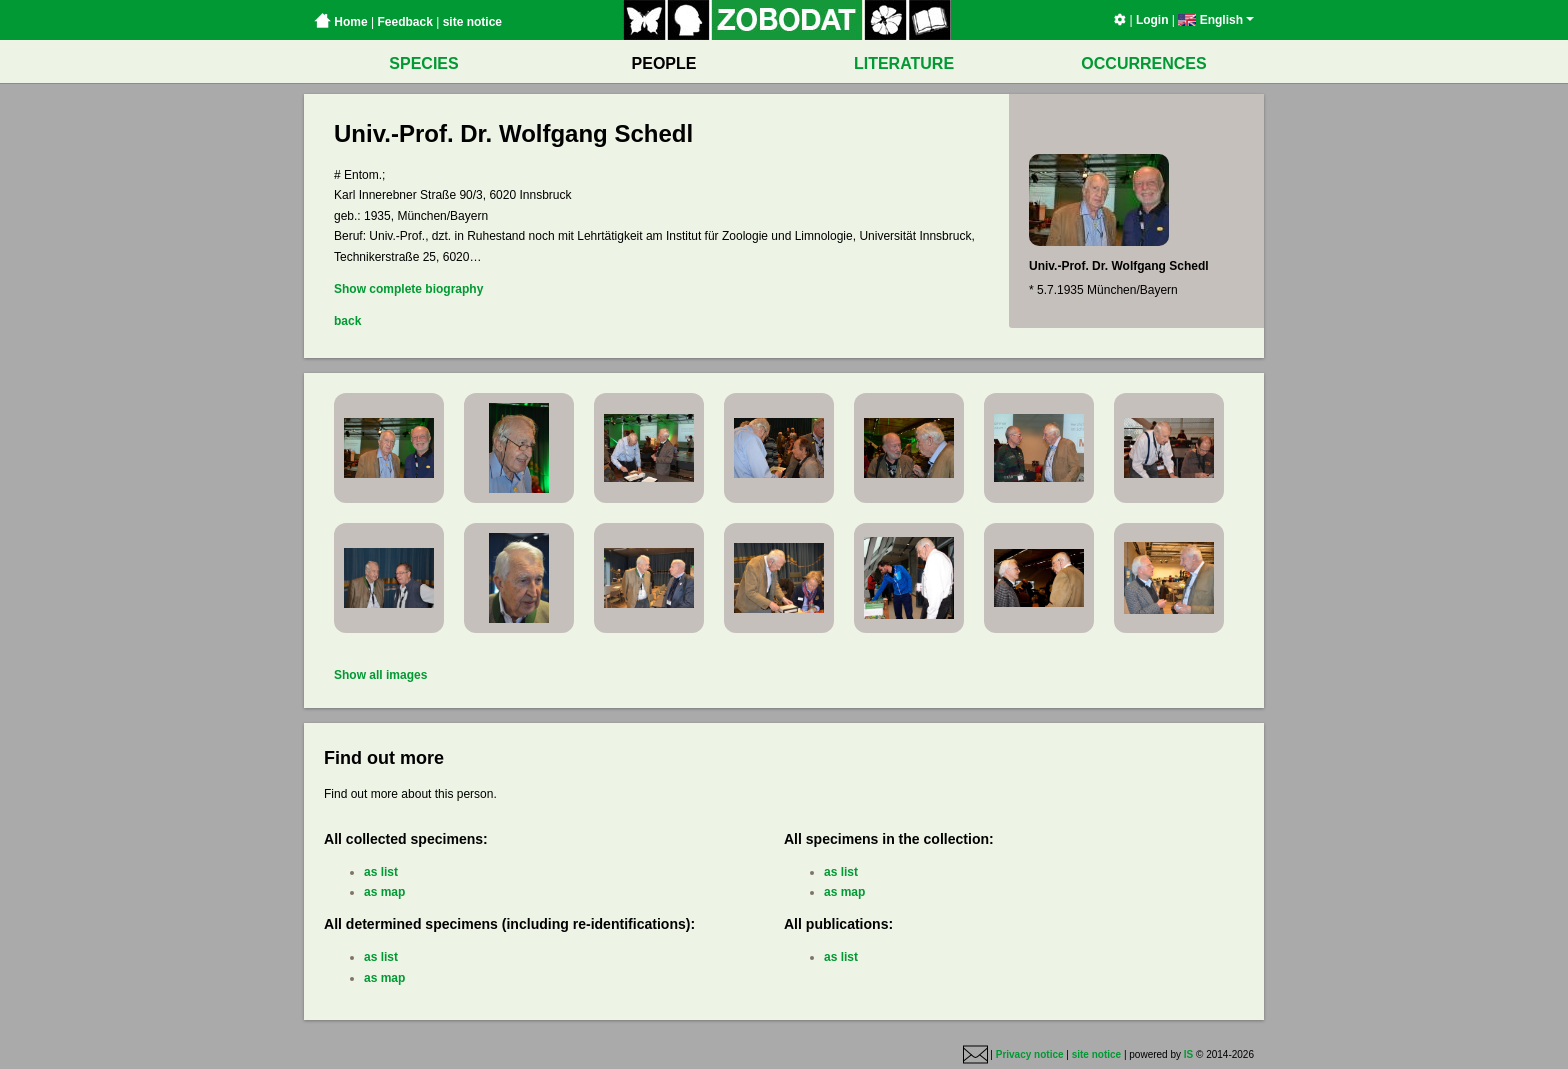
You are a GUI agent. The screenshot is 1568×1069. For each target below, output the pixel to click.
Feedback (404, 22)
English (1216, 20)
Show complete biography (408, 289)
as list (381, 872)
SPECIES (423, 63)
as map (384, 892)
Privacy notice (1030, 1055)
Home (341, 22)
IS (1188, 1055)
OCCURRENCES (1143, 63)
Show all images (380, 675)
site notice (472, 22)
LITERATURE (904, 63)
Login (1152, 20)
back (347, 321)
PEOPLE (664, 63)
